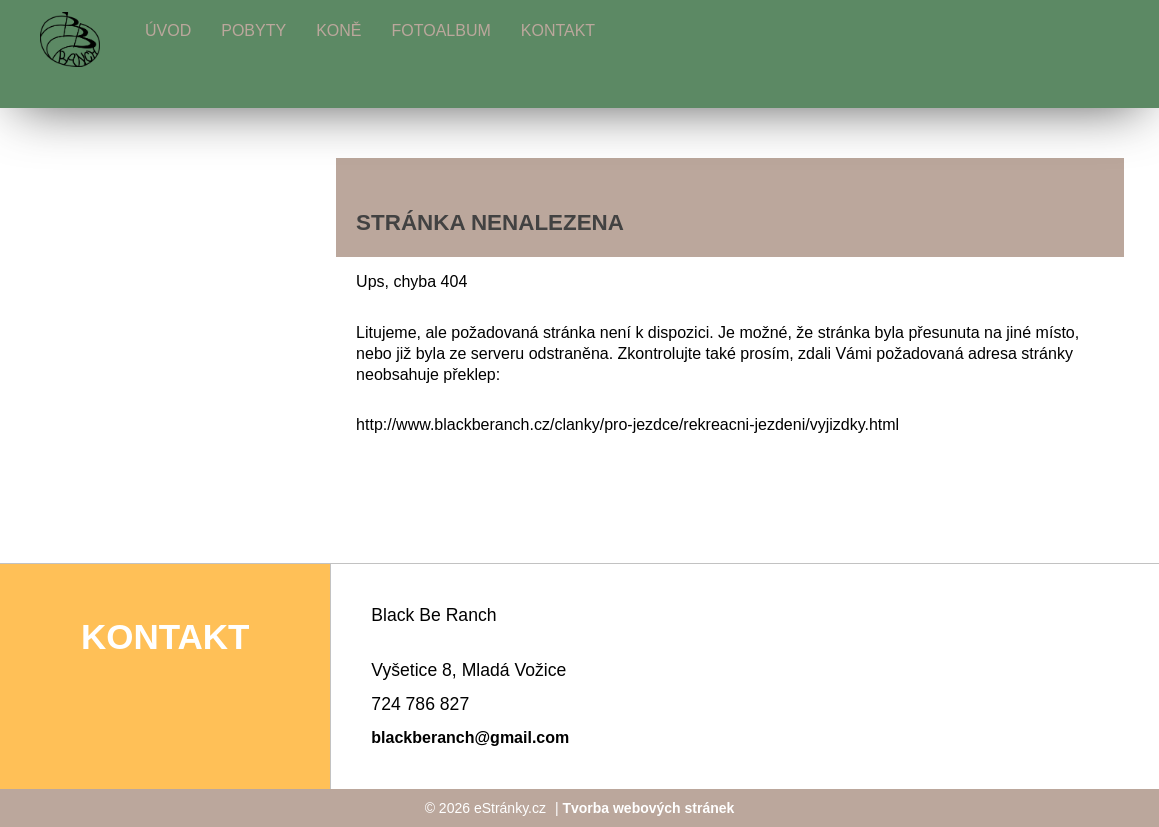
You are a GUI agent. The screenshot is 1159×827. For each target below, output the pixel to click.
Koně (338, 30)
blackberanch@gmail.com (470, 737)
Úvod (168, 30)
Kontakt (558, 30)
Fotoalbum (440, 30)
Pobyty (253, 30)
